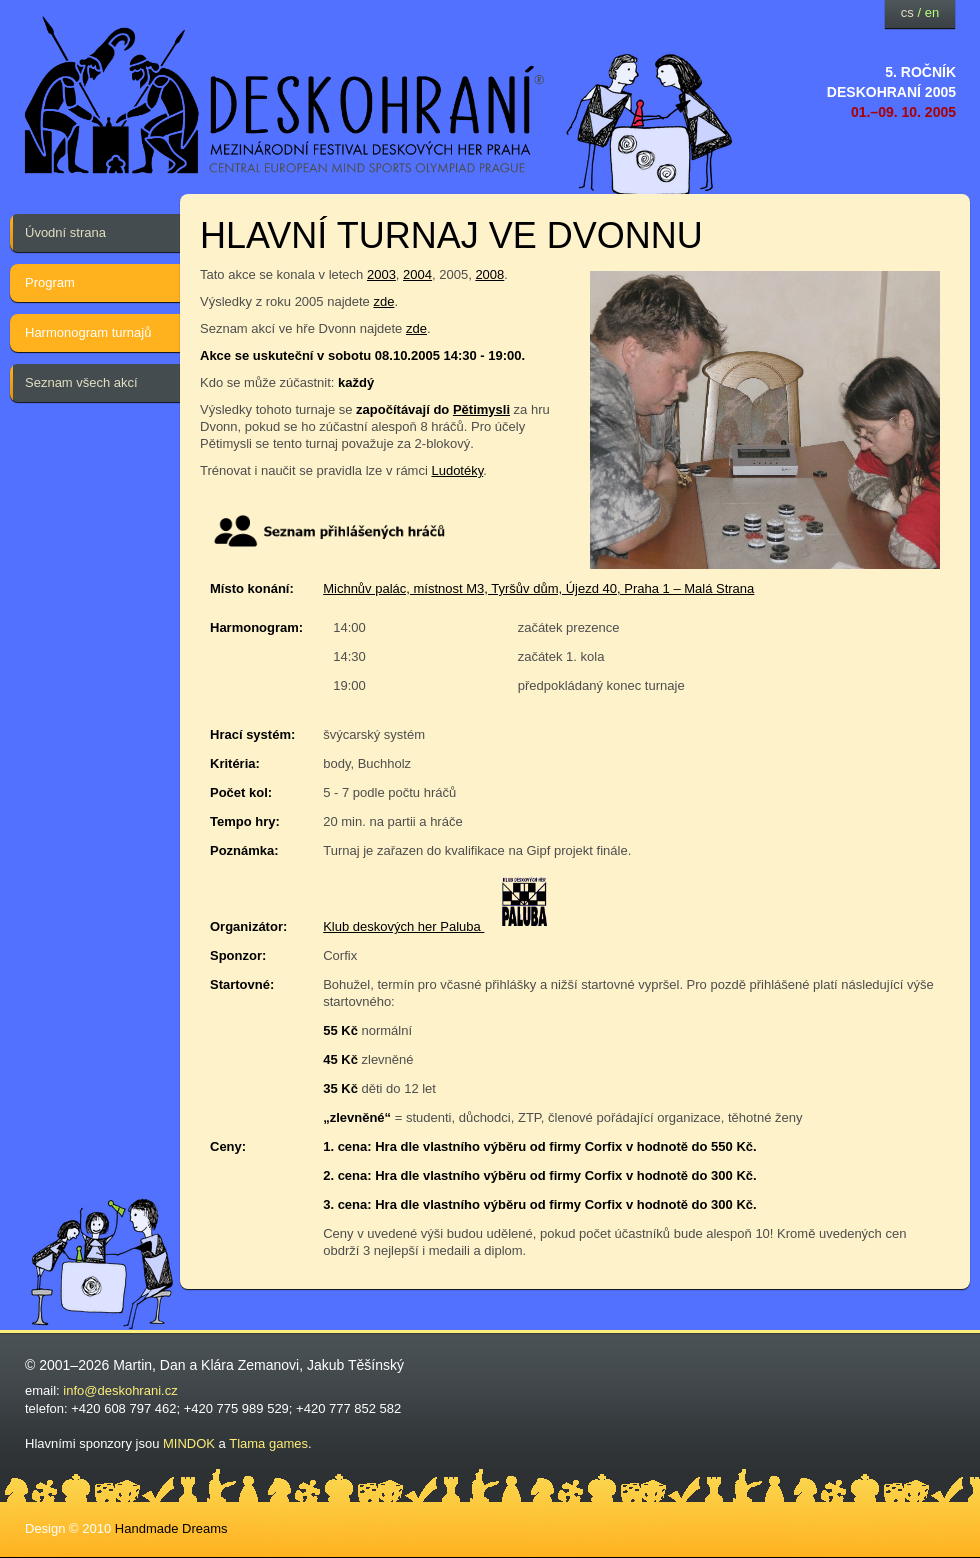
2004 (417, 274)
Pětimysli (481, 409)
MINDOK (189, 1443)
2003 (381, 274)
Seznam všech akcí (81, 382)
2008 (489, 274)
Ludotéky (457, 470)
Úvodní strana (65, 232)
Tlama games (268, 1443)
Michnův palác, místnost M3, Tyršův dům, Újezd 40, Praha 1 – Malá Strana (538, 588)
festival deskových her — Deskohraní (285, 95)
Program (50, 282)
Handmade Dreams (171, 1528)
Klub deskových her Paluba (403, 926)
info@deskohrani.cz (120, 1390)
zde (383, 301)
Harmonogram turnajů (88, 332)
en (932, 12)
